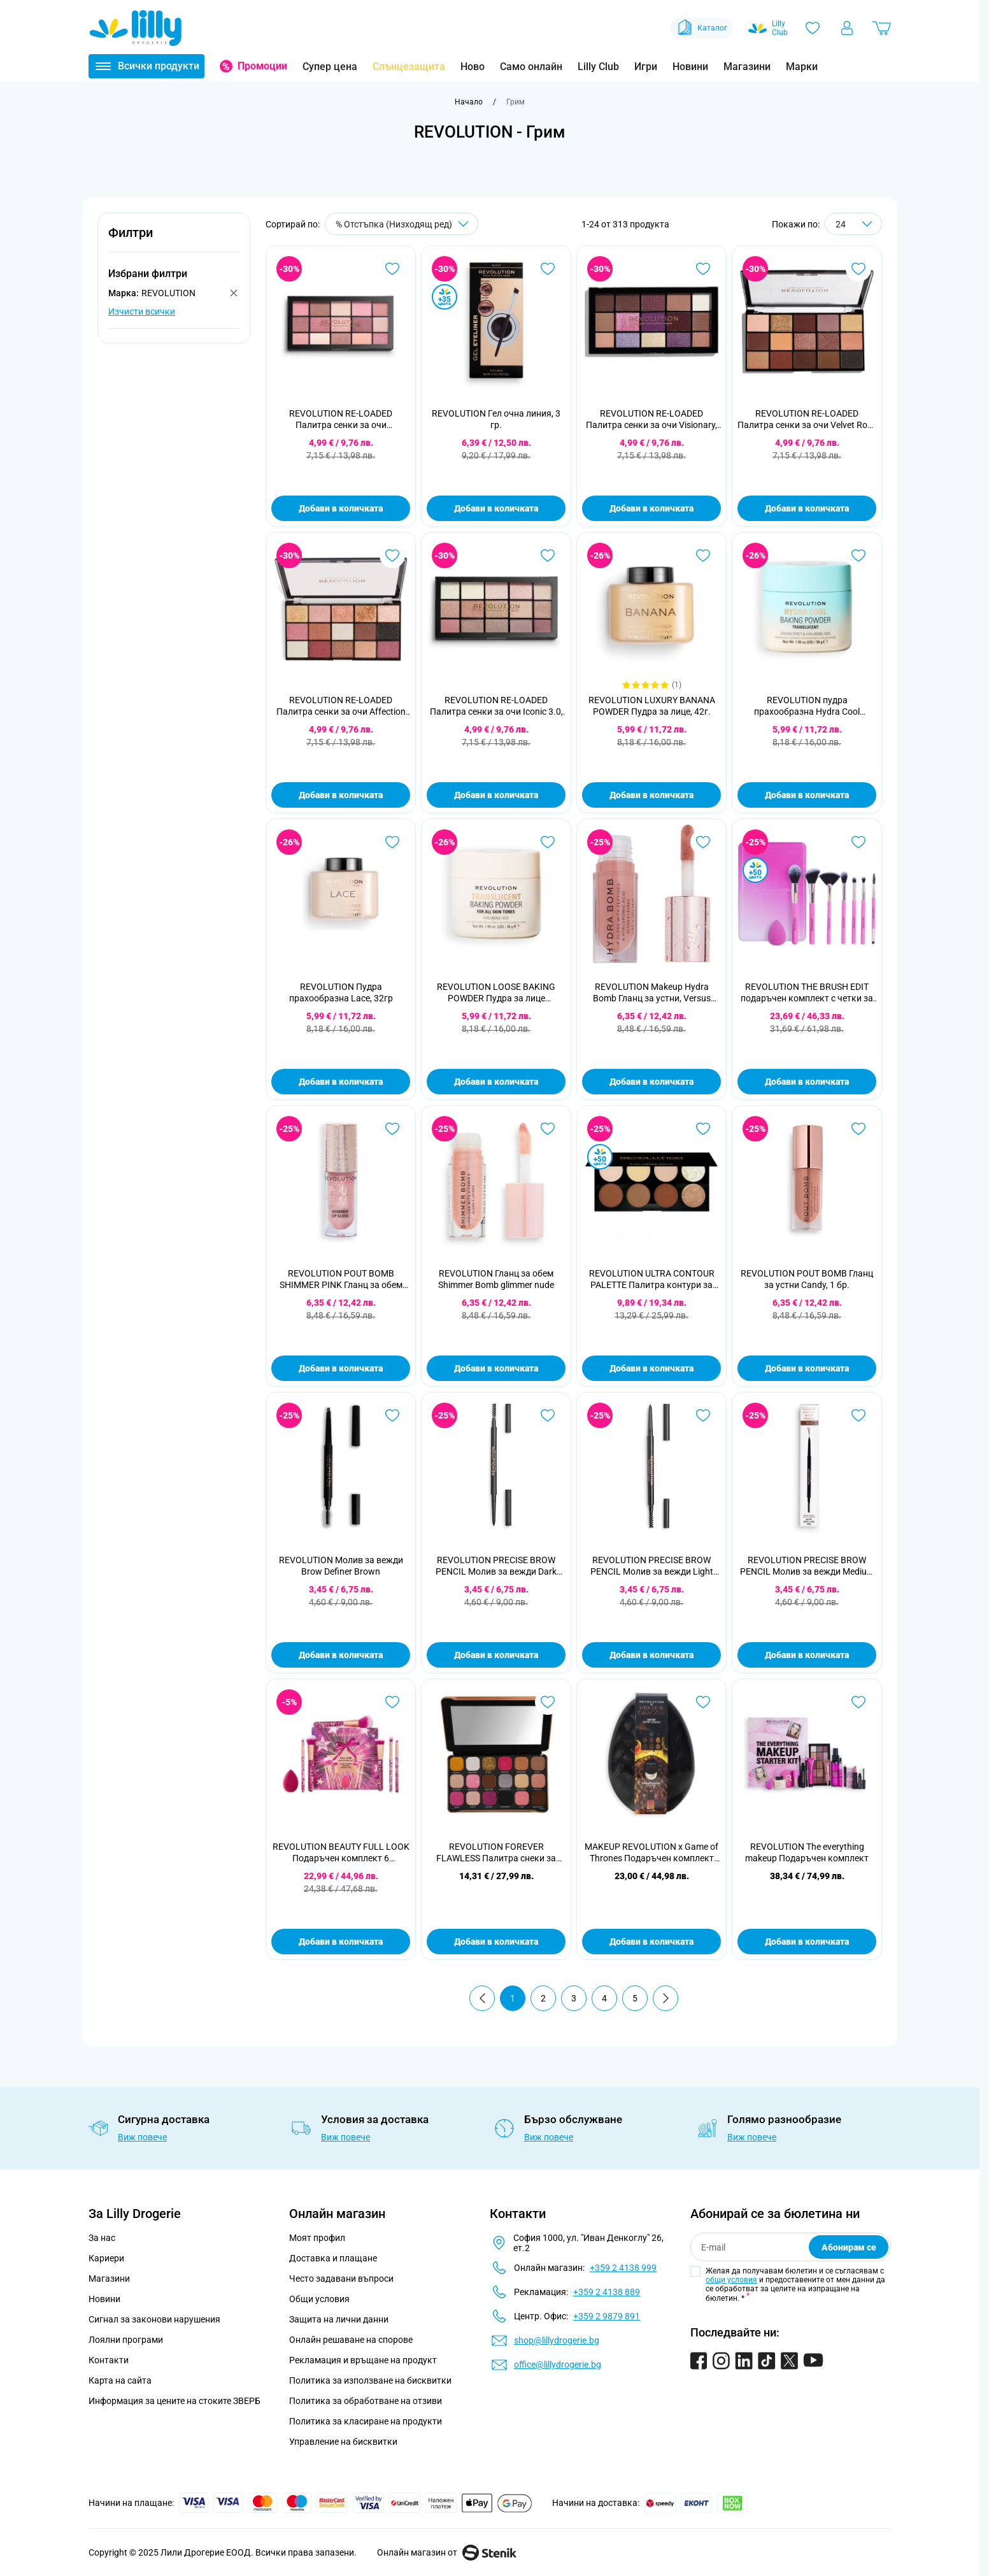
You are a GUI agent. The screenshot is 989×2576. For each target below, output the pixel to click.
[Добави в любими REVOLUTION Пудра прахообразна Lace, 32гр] (392, 842)
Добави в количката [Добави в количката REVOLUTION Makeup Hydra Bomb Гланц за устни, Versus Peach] (651, 1082)
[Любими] (812, 28)
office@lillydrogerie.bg (557, 2364)
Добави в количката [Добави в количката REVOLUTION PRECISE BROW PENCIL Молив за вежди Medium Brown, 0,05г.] (807, 1655)
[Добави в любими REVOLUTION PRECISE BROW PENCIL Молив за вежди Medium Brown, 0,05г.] (858, 1415)
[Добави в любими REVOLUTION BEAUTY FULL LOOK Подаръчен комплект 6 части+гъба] (392, 1702)
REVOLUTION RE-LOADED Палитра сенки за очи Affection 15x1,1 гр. (341, 706)
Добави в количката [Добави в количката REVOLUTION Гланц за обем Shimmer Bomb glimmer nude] (496, 1368)
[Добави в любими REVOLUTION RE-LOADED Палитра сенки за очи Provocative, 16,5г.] (392, 269)
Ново (472, 67)
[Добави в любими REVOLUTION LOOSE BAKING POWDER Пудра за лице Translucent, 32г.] (547, 842)
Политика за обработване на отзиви (365, 2401)
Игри (645, 67)
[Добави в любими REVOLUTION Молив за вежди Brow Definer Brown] (392, 1415)
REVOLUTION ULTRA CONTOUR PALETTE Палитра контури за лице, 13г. (652, 1279)
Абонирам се (849, 2247)
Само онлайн (531, 67)
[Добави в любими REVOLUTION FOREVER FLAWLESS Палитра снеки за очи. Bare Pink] (547, 1702)
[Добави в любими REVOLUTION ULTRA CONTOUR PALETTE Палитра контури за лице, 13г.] (703, 1128)
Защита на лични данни (338, 2319)
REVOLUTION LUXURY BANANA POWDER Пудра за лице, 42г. (651, 706)
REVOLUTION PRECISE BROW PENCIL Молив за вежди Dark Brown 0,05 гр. (496, 1566)
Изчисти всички (141, 311)
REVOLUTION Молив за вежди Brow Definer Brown (341, 1566)
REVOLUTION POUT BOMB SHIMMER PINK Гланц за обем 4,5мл (341, 1279)
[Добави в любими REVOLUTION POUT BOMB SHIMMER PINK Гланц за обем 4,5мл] (392, 1128)
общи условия (731, 2279)
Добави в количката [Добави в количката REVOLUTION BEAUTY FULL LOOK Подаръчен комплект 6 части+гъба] (341, 1941)
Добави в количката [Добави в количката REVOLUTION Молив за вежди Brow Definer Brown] (341, 1655)
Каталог (701, 28)
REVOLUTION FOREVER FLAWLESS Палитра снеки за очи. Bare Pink (496, 1853)
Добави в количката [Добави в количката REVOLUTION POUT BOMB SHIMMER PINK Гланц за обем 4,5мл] (341, 1368)
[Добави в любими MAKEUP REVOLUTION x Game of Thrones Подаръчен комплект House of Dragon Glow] (703, 1702)
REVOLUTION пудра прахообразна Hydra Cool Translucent (807, 706)
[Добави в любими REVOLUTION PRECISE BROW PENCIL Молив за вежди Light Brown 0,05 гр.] (703, 1415)
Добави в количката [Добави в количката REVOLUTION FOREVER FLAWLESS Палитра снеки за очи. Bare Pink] (496, 1941)
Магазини (747, 67)
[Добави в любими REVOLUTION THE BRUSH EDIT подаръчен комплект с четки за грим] (858, 842)
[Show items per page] (853, 224)
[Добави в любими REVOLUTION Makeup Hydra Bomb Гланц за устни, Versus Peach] (703, 842)
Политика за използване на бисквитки (370, 2380)
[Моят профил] (847, 28)
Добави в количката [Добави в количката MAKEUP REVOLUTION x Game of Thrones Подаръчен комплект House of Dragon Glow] (651, 1941)
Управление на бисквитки (343, 2441)
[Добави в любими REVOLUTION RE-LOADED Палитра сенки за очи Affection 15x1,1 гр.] (392, 555)
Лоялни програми (126, 2340)
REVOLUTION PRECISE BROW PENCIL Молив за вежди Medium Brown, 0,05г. (807, 1566)
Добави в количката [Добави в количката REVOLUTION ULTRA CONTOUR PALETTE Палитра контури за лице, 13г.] (651, 1368)
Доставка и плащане (333, 2258)
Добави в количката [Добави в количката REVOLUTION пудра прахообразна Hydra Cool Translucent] (807, 795)
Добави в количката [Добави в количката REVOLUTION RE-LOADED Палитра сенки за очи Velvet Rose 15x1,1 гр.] (807, 508)
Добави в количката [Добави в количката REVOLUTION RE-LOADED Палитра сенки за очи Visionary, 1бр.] (651, 508)
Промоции (262, 66)
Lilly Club (598, 67)
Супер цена (329, 67)
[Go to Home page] (136, 28)
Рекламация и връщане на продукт (364, 2360)
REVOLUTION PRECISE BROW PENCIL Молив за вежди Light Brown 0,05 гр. (651, 1566)
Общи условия (319, 2299)
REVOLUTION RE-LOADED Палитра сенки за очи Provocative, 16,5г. (340, 419)
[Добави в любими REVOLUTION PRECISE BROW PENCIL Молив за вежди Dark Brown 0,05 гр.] (547, 1415)
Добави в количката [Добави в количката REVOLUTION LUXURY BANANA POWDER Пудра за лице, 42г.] (651, 795)
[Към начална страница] (469, 102)
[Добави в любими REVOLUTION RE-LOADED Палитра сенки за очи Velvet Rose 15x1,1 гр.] (858, 269)
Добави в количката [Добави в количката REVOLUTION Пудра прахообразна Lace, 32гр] (341, 1082)
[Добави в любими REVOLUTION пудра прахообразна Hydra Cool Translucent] (858, 555)
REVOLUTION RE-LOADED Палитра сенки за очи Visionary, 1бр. (651, 419)
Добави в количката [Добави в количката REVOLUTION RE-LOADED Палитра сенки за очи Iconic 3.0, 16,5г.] (496, 795)
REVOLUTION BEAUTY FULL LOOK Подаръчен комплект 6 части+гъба (341, 1853)
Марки (802, 67)
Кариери (106, 2258)
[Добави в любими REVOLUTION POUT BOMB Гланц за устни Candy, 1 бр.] (858, 1128)
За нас (102, 2238)
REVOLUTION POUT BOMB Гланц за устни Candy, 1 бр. (807, 1279)
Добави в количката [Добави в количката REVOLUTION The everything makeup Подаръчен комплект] (807, 1941)
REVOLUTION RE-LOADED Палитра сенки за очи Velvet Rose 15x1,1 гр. (806, 419)
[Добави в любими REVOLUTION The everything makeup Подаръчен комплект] (858, 1702)
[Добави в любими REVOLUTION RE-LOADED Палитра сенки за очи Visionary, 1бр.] (703, 269)
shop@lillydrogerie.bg (556, 2340)
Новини (690, 67)
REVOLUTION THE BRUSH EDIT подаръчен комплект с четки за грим (807, 993)
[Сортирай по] (401, 224)
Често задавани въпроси (341, 2278)
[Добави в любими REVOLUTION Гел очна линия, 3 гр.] (547, 269)
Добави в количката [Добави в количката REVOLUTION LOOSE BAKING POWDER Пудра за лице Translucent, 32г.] (496, 1082)
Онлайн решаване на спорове (351, 2340)
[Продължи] (665, 1998)
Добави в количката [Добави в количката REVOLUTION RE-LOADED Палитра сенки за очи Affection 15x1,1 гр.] (341, 795)
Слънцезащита (409, 67)
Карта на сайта (120, 2380)
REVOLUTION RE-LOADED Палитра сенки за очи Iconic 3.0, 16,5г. (496, 706)
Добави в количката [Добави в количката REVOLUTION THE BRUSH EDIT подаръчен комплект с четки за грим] (807, 1082)
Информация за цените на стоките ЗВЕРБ (174, 2401)
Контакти (109, 2360)
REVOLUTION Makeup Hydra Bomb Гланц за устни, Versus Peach (652, 993)
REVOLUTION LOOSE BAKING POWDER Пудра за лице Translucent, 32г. (496, 993)
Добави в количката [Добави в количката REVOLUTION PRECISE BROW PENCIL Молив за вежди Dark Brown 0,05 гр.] (496, 1655)
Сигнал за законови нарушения (154, 2319)
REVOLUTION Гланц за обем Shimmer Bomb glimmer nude (496, 1279)
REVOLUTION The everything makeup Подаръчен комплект (807, 1852)
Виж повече (142, 2137)
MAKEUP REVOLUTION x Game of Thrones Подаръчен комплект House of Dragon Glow (651, 1853)
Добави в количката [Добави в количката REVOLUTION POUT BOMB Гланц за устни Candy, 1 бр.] (807, 1368)
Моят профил (317, 2238)
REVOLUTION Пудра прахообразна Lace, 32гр (341, 992)
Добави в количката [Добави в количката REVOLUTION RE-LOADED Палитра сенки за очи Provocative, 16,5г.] (341, 508)
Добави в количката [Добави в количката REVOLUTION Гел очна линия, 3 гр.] (496, 508)
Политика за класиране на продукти (365, 2421)
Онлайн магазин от (446, 2552)
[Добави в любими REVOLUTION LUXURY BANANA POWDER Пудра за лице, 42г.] (703, 555)
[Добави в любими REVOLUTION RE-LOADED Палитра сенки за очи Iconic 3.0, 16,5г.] (547, 555)
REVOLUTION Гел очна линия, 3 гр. (496, 419)
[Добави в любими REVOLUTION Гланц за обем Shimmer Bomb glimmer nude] (547, 1128)
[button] (173, 240)
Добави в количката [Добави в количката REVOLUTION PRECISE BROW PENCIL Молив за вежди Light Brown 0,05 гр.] (651, 1655)
